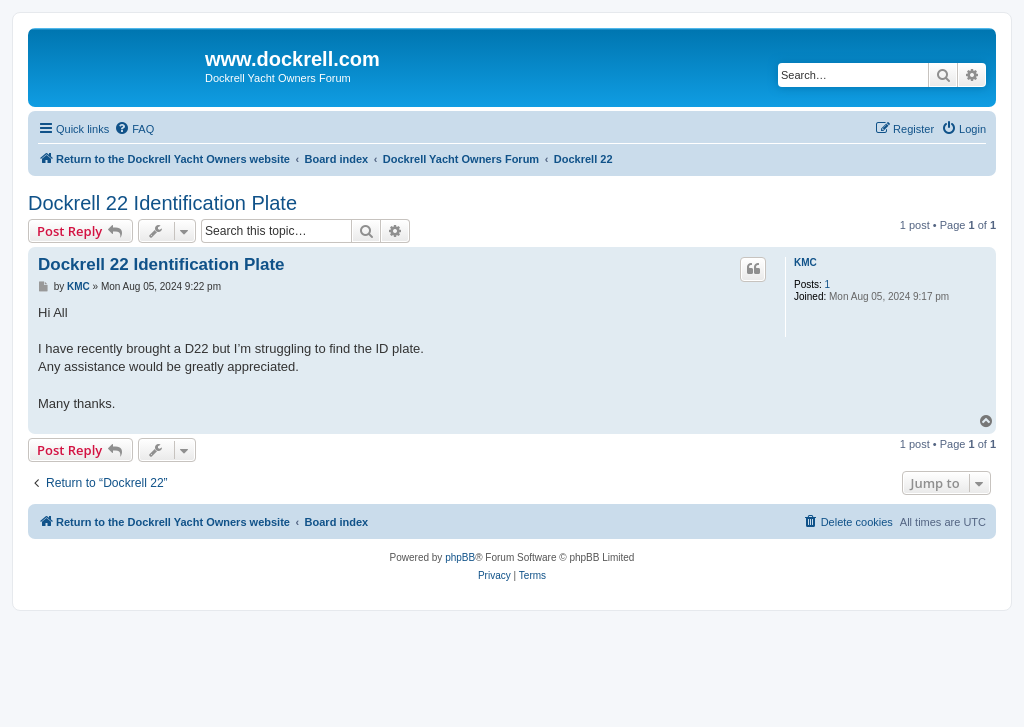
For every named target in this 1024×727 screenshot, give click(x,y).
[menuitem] (134, 129)
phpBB (460, 557)
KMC (805, 262)
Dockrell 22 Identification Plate (162, 203)
